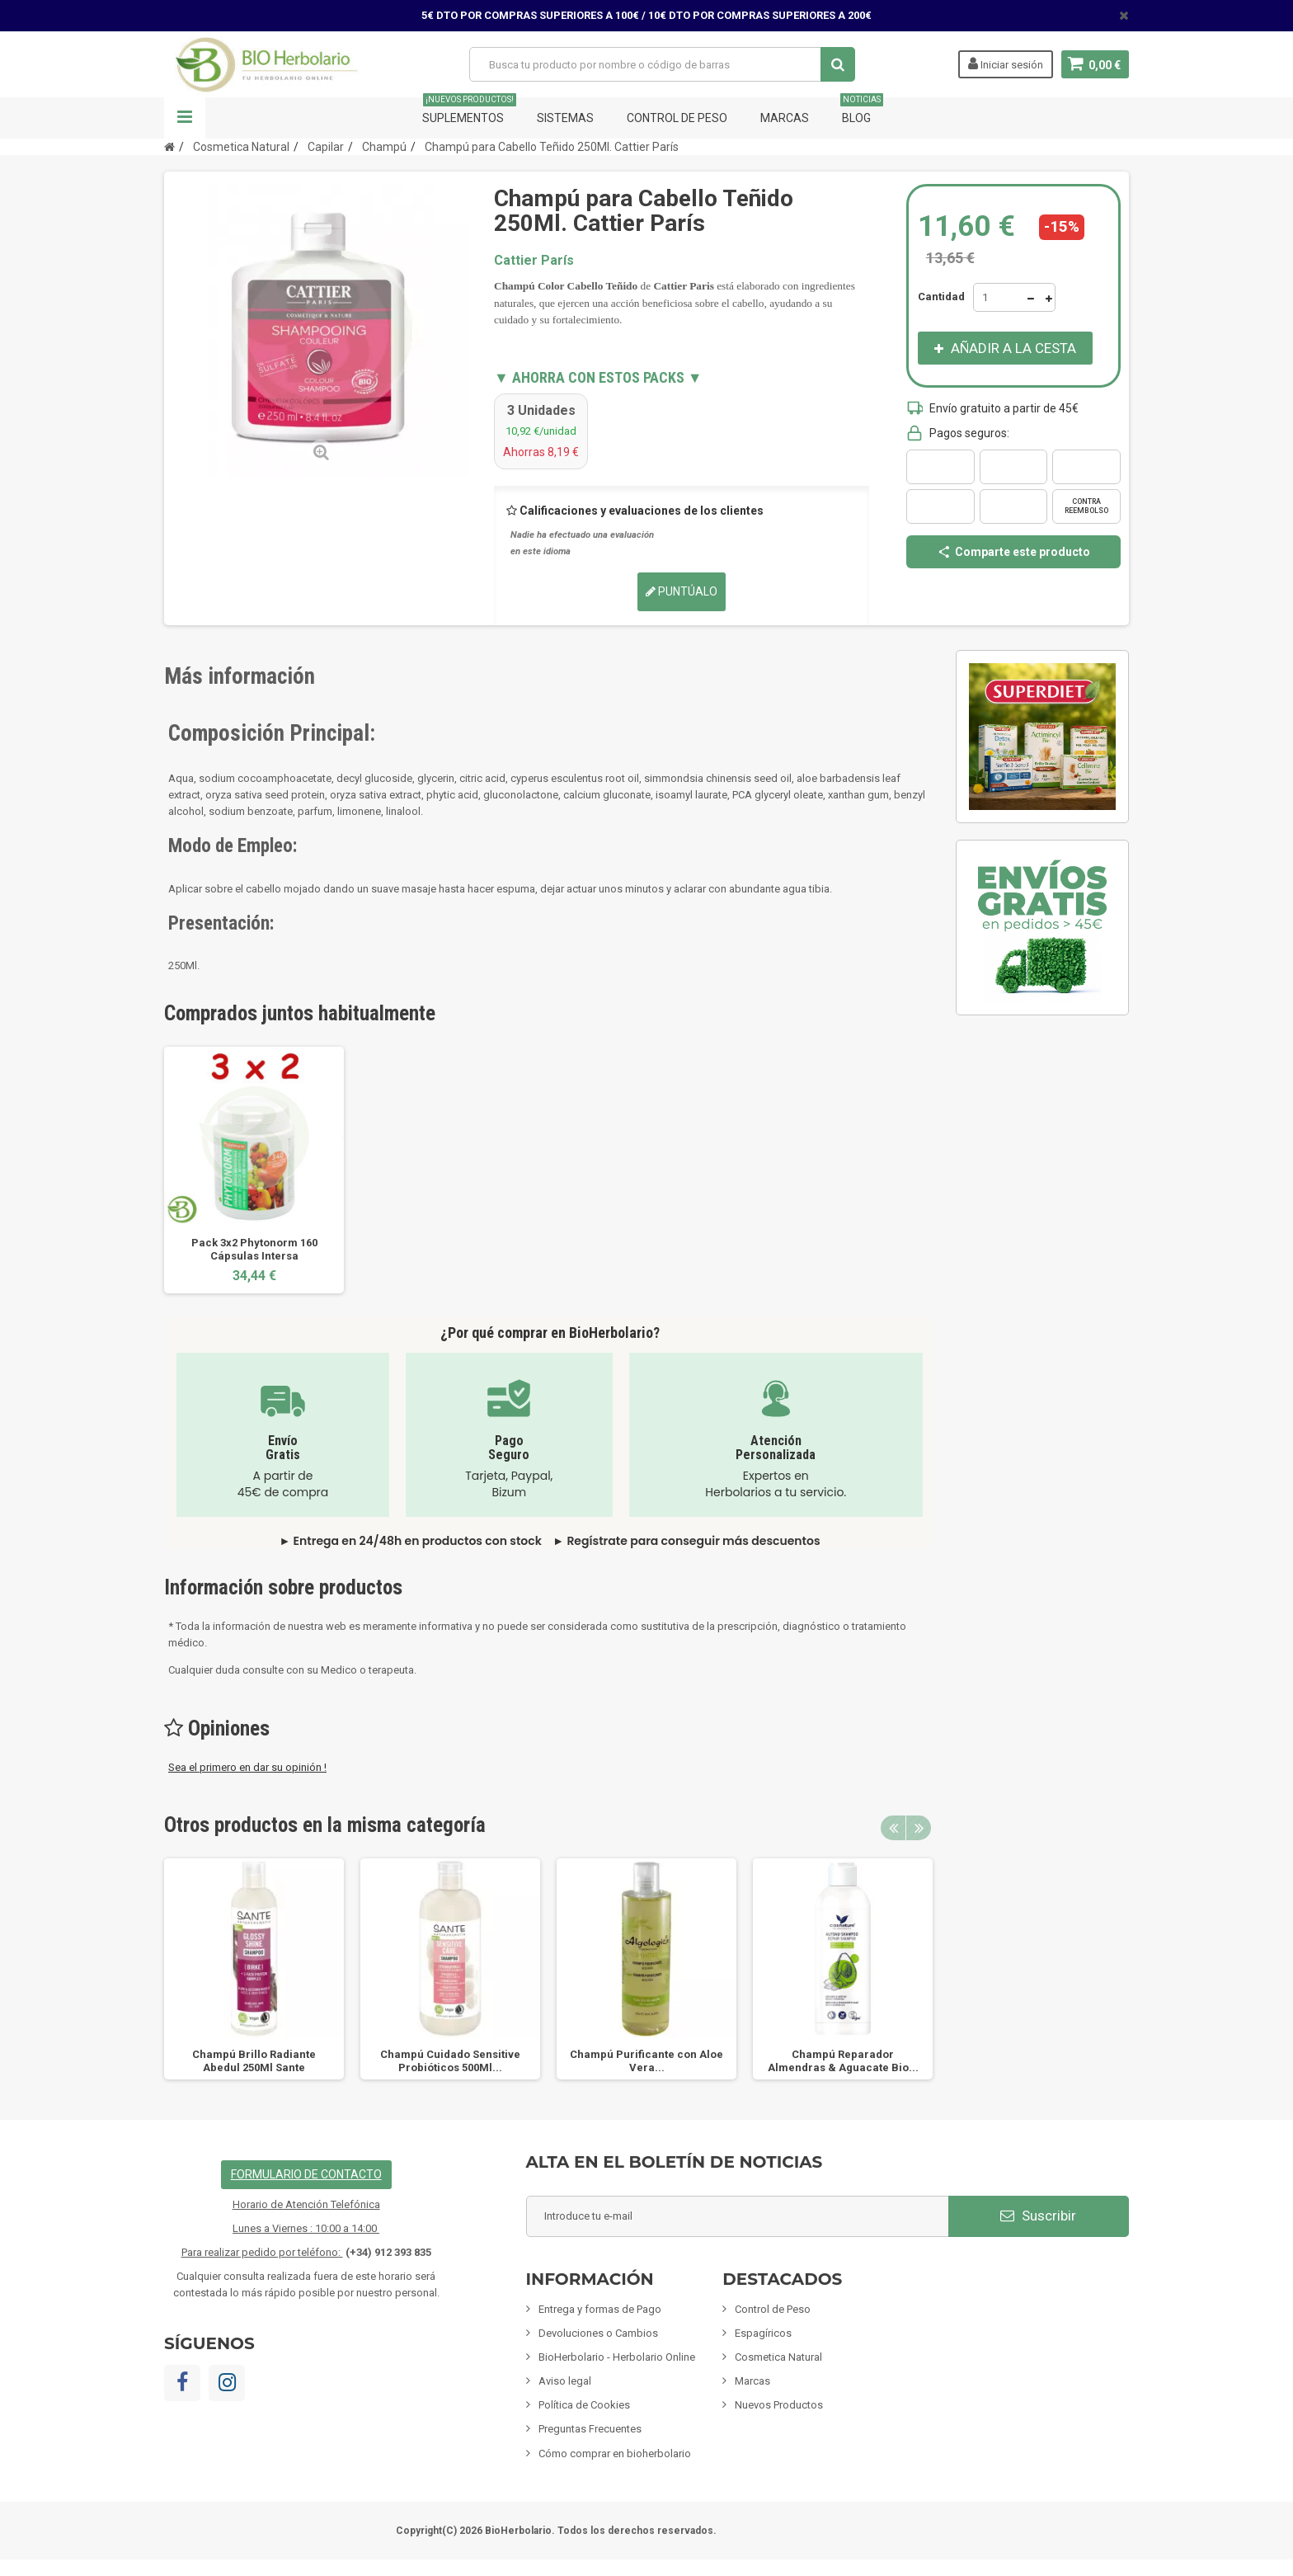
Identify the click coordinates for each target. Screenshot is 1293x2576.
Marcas (784, 118)
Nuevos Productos (779, 2405)
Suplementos (469, 111)
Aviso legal (564, 2381)
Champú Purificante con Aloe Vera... (646, 2061)
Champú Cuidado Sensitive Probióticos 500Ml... (450, 2061)
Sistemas (565, 118)
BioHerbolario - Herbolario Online (616, 2357)
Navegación (184, 118)
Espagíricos (763, 2333)
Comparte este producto (1013, 551)
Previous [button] (893, 1827)
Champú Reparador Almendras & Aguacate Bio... (843, 2061)
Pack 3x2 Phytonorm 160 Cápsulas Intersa (254, 1249)
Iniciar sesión (1004, 63)
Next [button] (918, 1827)
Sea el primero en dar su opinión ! (247, 1767)
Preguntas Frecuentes (590, 2429)
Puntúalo (681, 591)
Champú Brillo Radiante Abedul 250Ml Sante (254, 2061)
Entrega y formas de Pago (599, 2309)
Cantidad (941, 296)
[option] (254, 1170)
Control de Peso (677, 118)
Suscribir (1038, 2215)
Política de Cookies (584, 2405)
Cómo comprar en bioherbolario (614, 2453)
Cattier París (534, 260)
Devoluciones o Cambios (598, 2333)
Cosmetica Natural (778, 2357)
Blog (861, 111)
